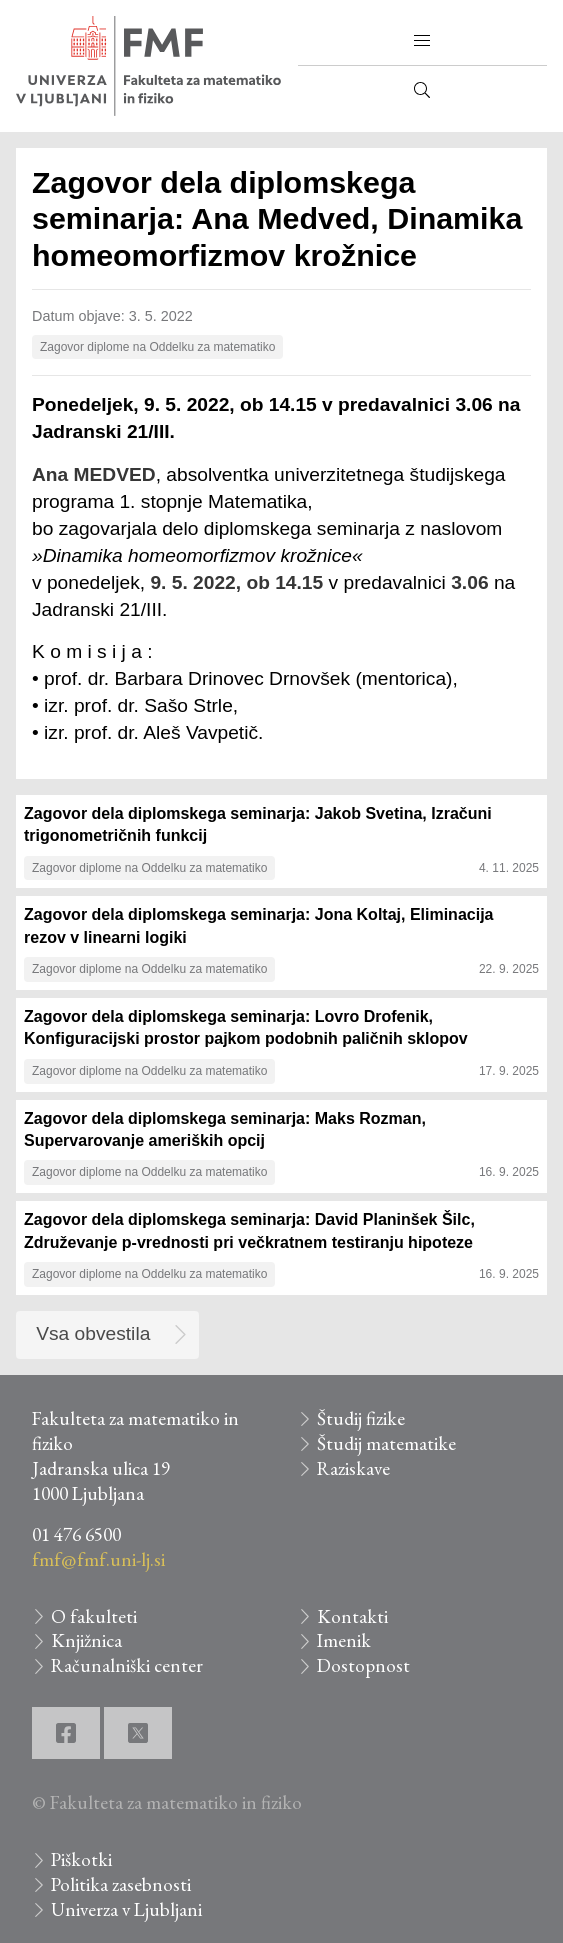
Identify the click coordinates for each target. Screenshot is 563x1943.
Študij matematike (386, 1443)
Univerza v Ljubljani (126, 1909)
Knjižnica (86, 1640)
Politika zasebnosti (121, 1884)
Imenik (344, 1640)
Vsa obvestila (93, 1333)
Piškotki (81, 1859)
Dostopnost (363, 1665)
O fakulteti (94, 1616)
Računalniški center (127, 1665)
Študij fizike (361, 1418)
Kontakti (352, 1616)
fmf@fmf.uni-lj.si (98, 1559)
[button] (422, 41)
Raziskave (353, 1468)
